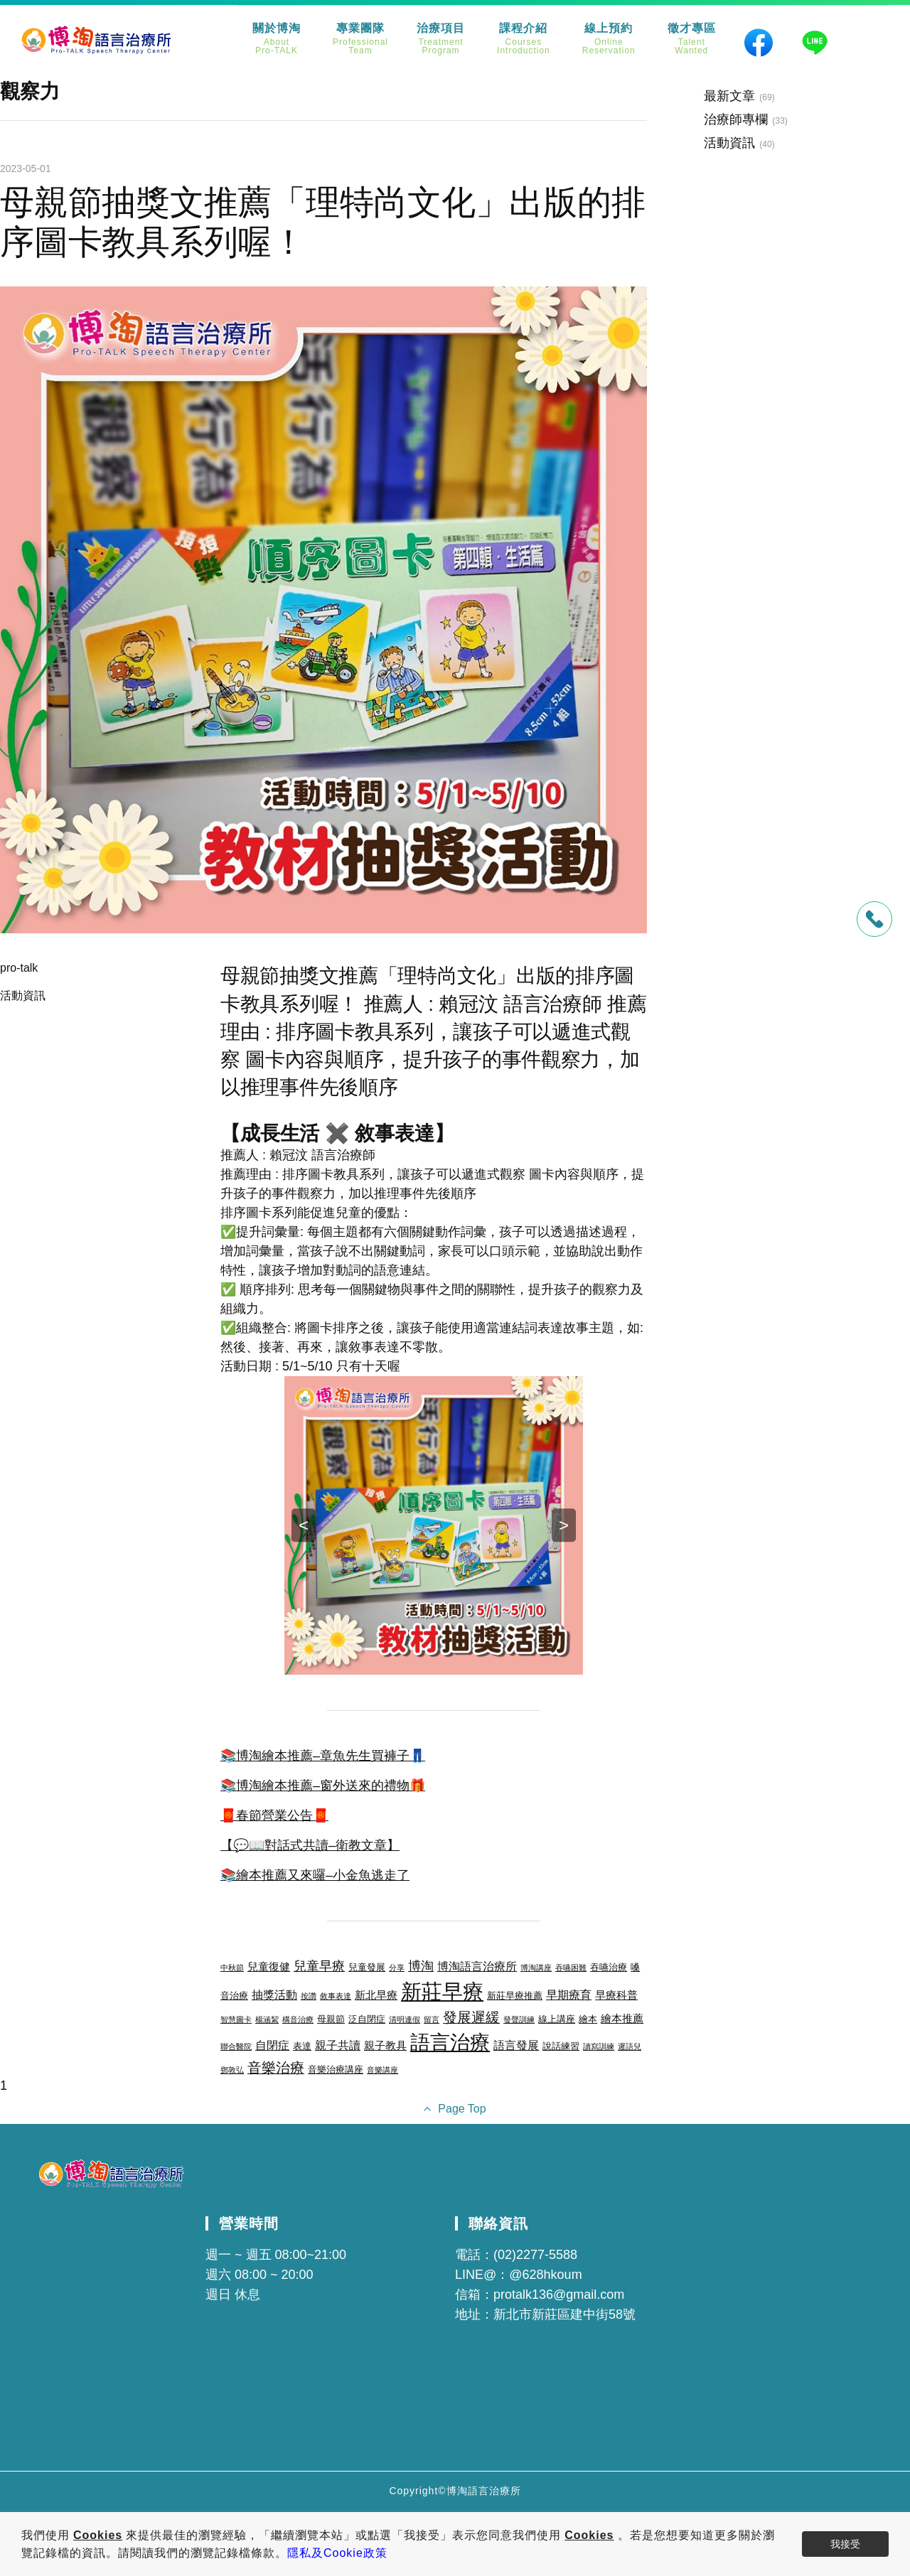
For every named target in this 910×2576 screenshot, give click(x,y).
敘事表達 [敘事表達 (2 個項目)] (335, 1996)
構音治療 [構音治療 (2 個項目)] (298, 2019)
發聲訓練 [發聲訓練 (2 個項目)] (519, 2019)
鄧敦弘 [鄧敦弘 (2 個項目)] (232, 2070)
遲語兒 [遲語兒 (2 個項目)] (629, 2046)
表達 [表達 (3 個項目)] (302, 2046)
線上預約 (609, 38)
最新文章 (729, 96)
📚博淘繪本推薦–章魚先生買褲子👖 (322, 1756)
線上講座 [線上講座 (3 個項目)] (556, 2019)
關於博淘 (276, 38)
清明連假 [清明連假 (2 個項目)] (404, 2019)
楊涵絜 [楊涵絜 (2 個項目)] (267, 2019)
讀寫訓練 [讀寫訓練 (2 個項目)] (598, 2046)
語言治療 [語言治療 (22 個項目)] (450, 2043)
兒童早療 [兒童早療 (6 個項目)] (319, 1966)
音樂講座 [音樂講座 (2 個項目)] (382, 2070)
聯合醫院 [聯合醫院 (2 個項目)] (236, 2046)
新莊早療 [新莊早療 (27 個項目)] (442, 1991)
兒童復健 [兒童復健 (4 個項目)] (268, 1967)
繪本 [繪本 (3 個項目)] (588, 2019)
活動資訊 (23, 995)
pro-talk (19, 968)
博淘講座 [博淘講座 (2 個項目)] (536, 1967)
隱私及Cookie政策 (337, 2553)
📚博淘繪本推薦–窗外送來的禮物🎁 (322, 1785)
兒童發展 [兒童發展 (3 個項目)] (366, 1967)
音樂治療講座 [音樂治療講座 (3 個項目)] (335, 2069)
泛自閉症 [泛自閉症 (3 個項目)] (366, 2019)
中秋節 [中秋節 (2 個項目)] (232, 1967)
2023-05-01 (25, 168)
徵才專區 (692, 38)
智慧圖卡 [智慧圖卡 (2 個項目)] (236, 2019)
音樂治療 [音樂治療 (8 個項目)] (275, 2068)
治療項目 (441, 38)
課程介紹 (523, 38)
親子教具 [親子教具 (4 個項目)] (385, 2045)
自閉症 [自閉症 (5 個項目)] (272, 2045)
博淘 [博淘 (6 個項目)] (421, 1966)
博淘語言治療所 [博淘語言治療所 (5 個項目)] (477, 1966)
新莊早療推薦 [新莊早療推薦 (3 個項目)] (514, 1995)
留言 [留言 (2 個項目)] (431, 2019)
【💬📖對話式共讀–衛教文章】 (310, 1845)
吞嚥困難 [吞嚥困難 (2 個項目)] (571, 1967)
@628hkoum (545, 2275)
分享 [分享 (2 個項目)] (397, 1967)
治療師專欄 (736, 119)
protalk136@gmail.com (558, 2294)
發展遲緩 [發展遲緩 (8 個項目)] (471, 2017)
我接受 (845, 2544)
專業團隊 (360, 38)
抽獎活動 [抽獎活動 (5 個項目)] (274, 1994)
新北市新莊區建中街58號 (564, 2314)
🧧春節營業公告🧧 (274, 1815)
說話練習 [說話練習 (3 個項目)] (560, 2046)
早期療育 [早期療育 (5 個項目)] (569, 1994)
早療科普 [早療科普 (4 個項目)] (616, 1995)
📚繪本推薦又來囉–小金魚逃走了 (315, 1875)
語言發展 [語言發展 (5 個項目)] (516, 2045)
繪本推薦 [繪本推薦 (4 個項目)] (622, 2018)
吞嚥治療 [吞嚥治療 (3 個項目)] (608, 1967)
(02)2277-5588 (535, 2255)
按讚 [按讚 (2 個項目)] (308, 1996)
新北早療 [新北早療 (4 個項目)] (376, 1995)
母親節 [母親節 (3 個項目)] (331, 2019)
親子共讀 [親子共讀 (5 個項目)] (337, 2045)
